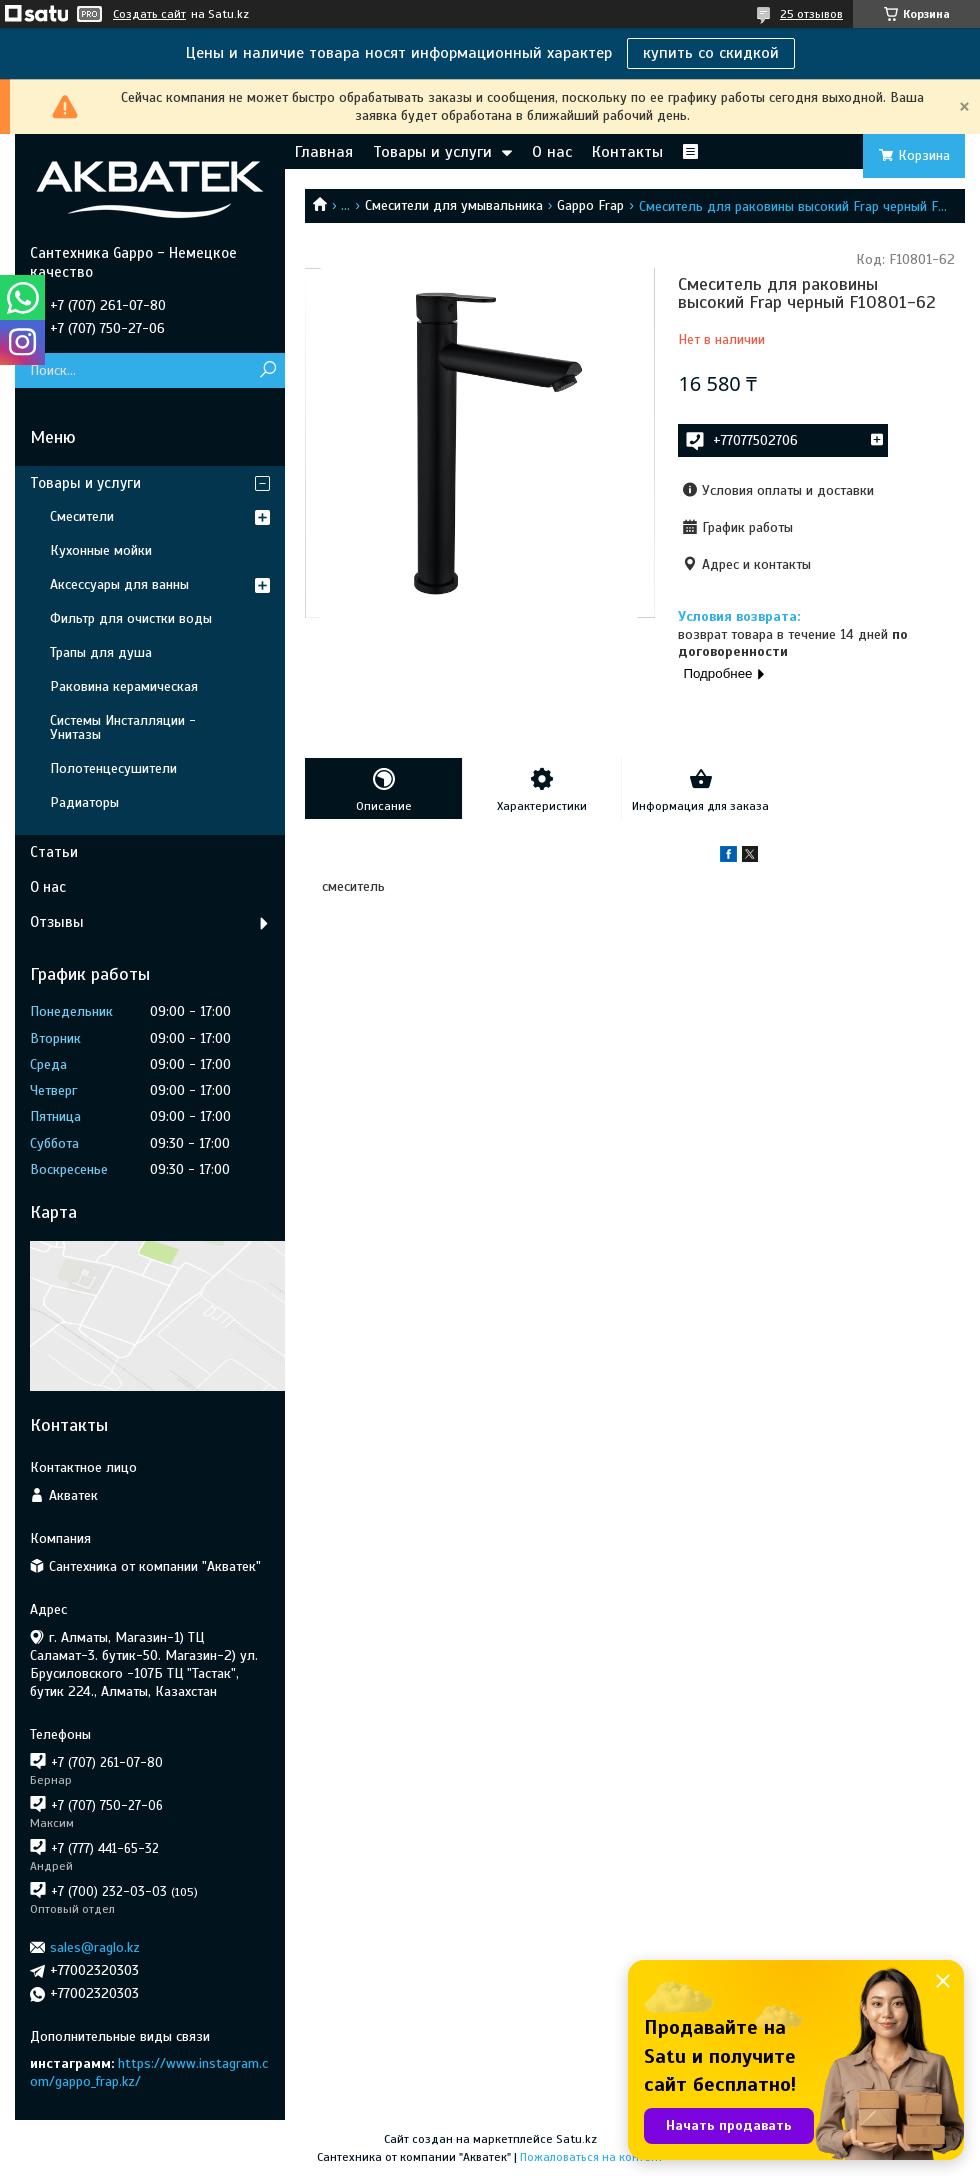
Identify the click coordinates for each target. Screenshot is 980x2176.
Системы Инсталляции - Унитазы (123, 727)
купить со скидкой (711, 53)
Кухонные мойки (101, 550)
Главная (324, 152)
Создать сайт (149, 14)
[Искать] (267, 370)
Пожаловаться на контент (591, 2157)
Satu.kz (576, 2139)
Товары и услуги (432, 152)
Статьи (54, 852)
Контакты (627, 152)
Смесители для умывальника (454, 205)
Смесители (82, 516)
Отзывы (57, 922)
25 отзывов (811, 14)
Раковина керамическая (124, 686)
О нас (552, 152)
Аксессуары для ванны (119, 584)
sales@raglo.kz (95, 1947)
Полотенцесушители (113, 768)
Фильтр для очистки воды (131, 618)
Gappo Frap (590, 205)
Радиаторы (84, 802)
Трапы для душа (101, 652)
